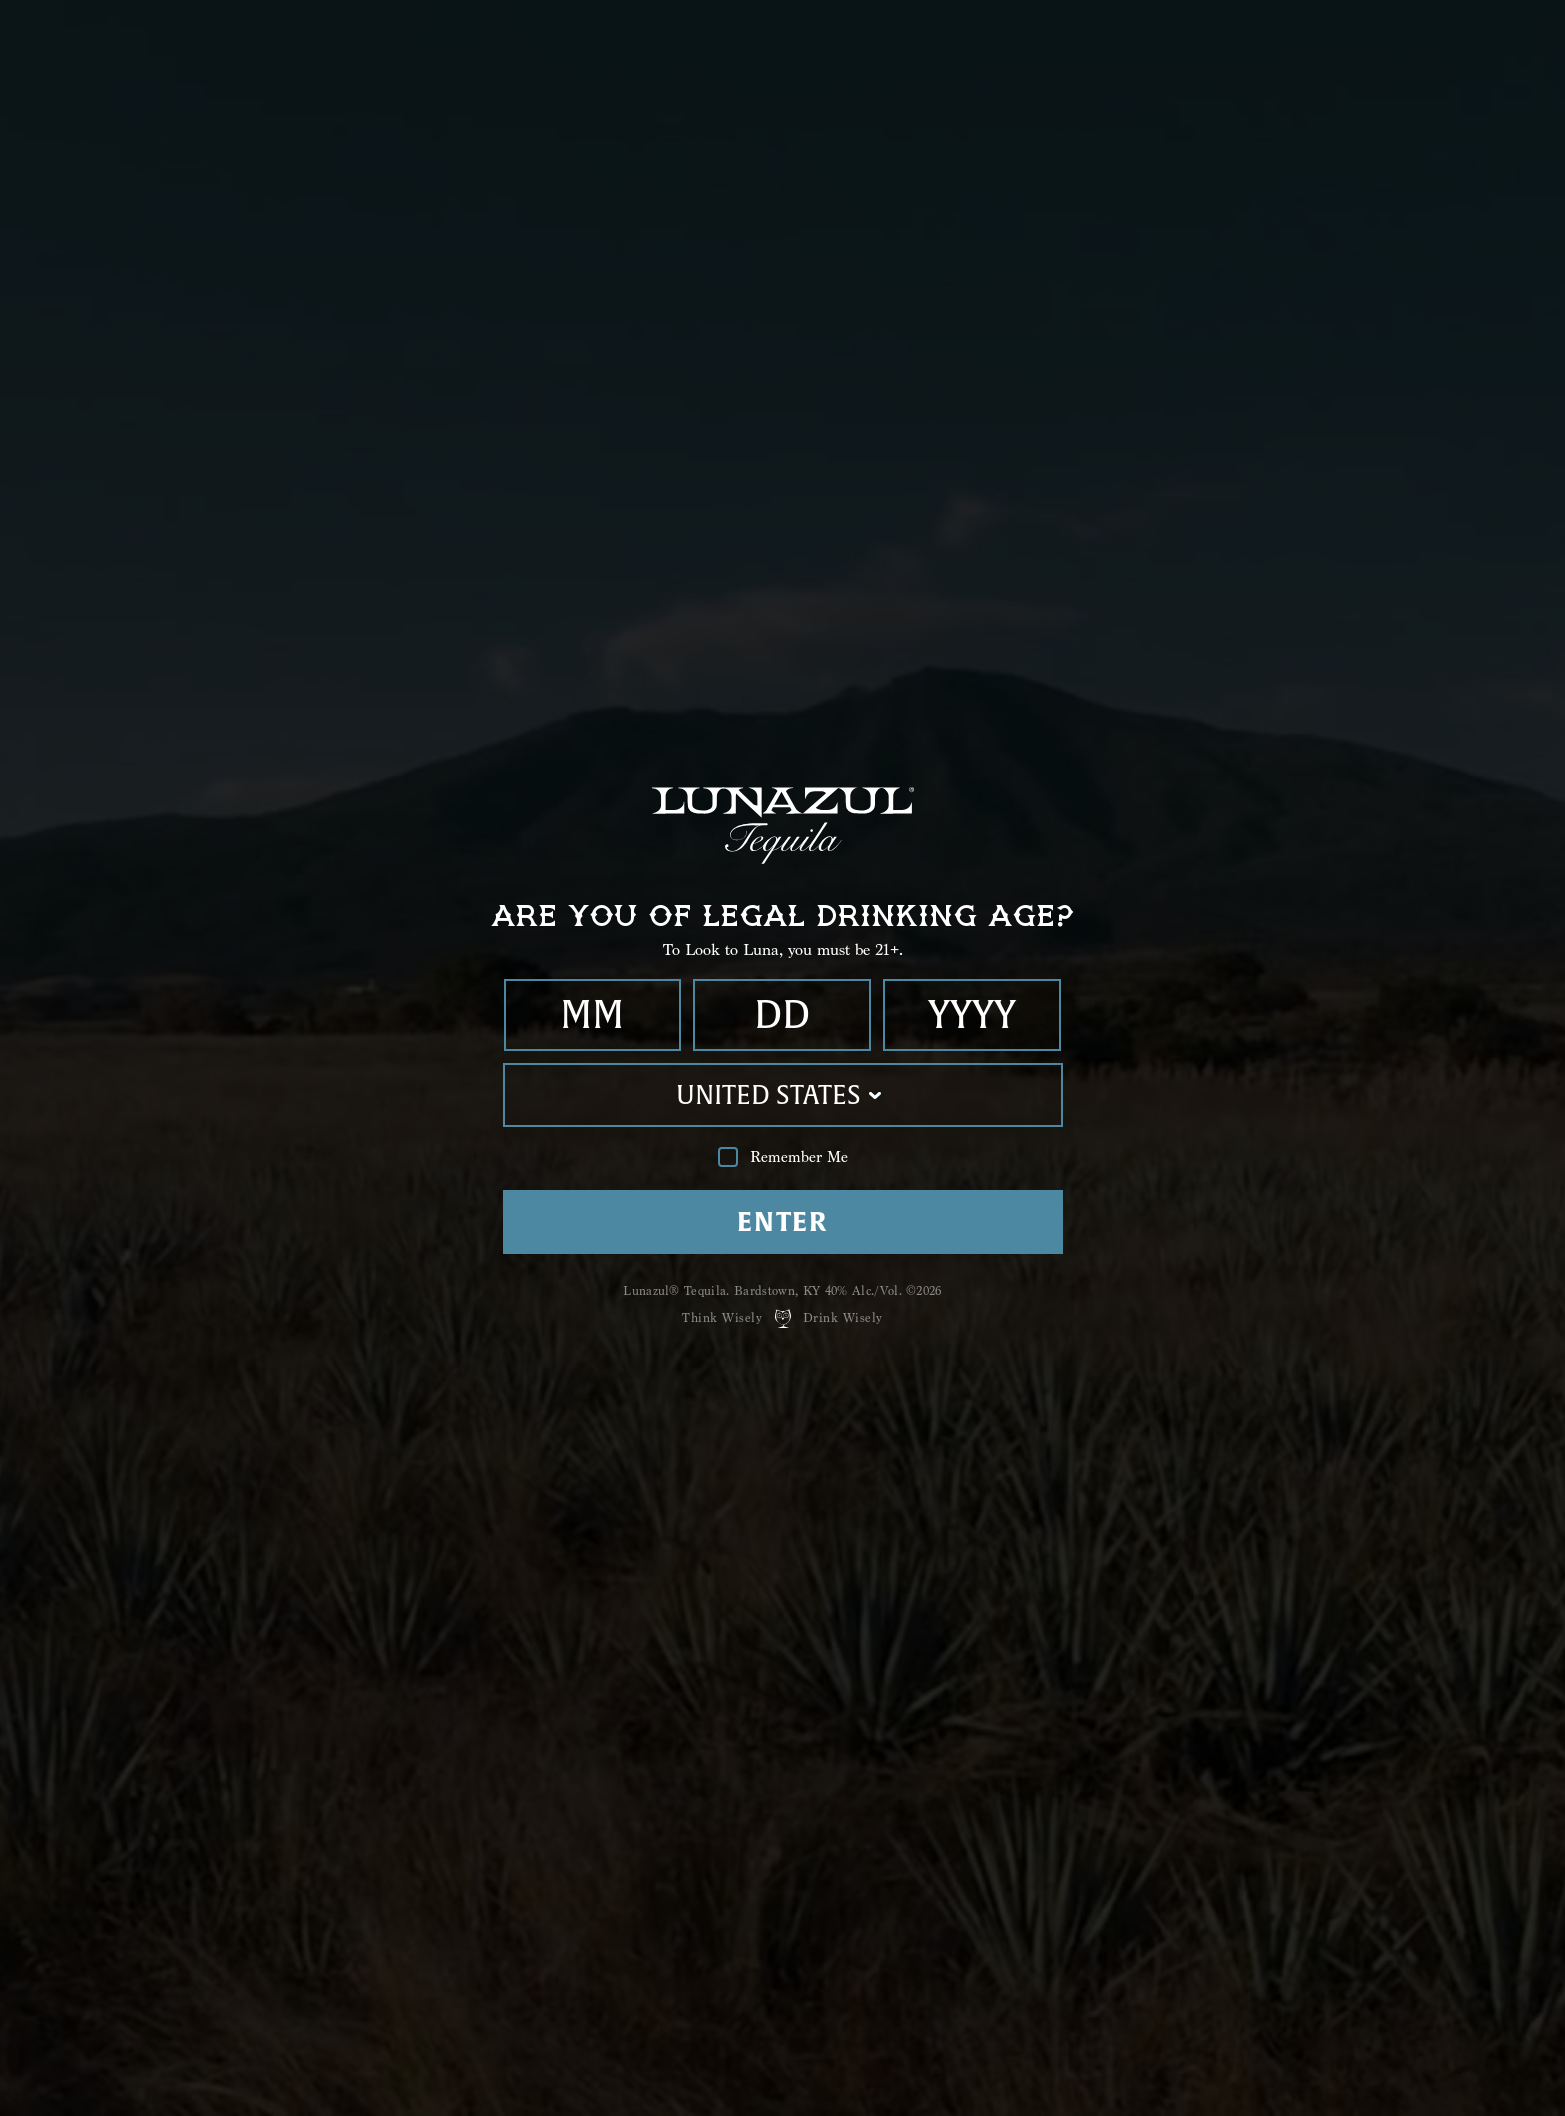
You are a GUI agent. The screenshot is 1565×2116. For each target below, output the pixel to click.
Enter (782, 1221)
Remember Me (783, 1157)
